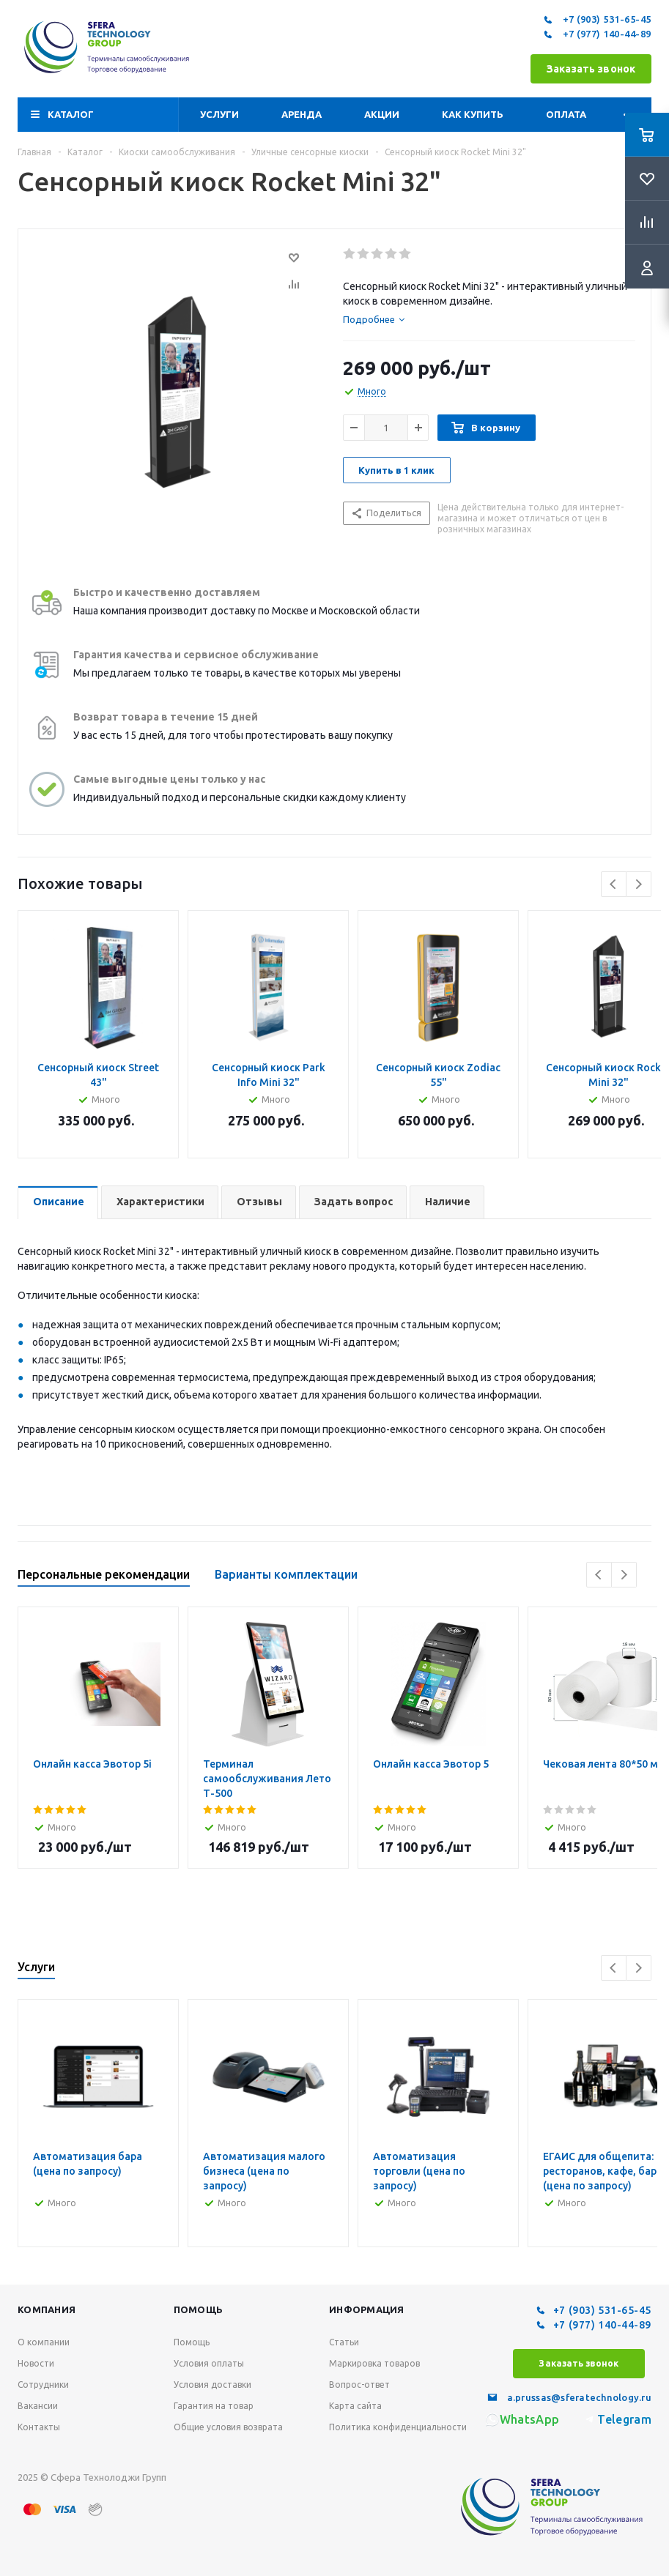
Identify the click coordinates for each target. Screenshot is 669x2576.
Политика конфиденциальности (398, 2427)
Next (639, 884)
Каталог (71, 114)
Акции (381, 114)
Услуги (219, 114)
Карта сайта (355, 2406)
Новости (36, 2363)
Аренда (301, 114)
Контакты (39, 2427)
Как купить (472, 114)
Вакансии (38, 2406)
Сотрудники (43, 2384)
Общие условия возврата (228, 2427)
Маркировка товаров (374, 2363)
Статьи (344, 2342)
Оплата (566, 114)
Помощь (198, 2309)
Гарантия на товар (214, 2406)
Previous (614, 884)
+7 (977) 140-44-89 (596, 34)
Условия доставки (212, 2384)
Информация (366, 2309)
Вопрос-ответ (359, 2384)
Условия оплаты (209, 2363)
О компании (44, 2342)
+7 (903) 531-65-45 (596, 19)
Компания (46, 2309)
